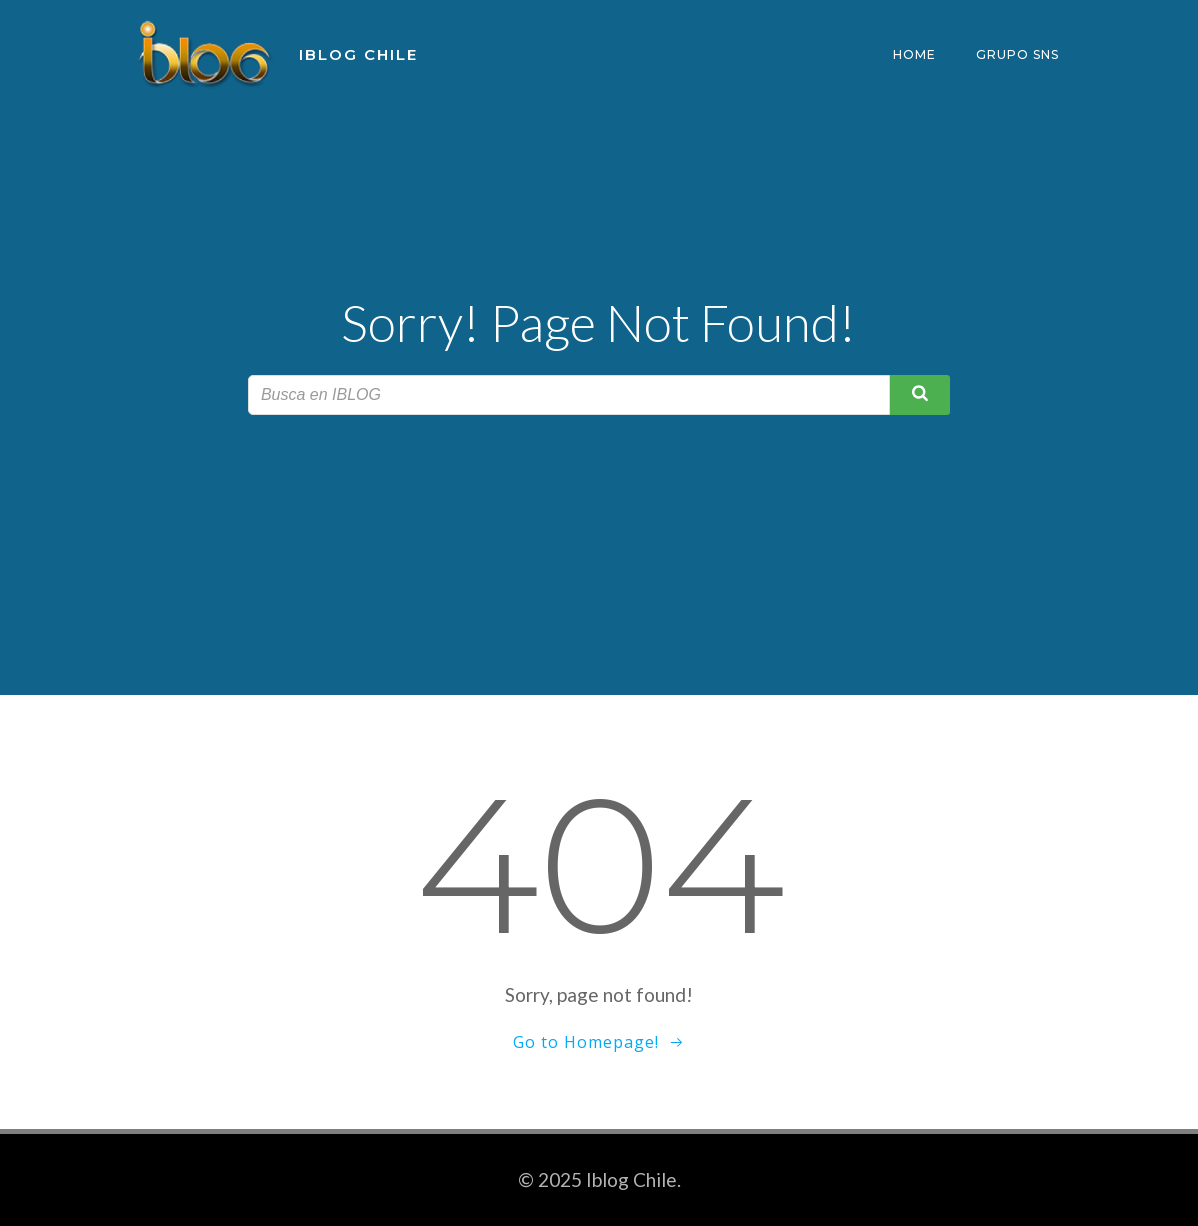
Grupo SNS (1017, 54)
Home (914, 54)
